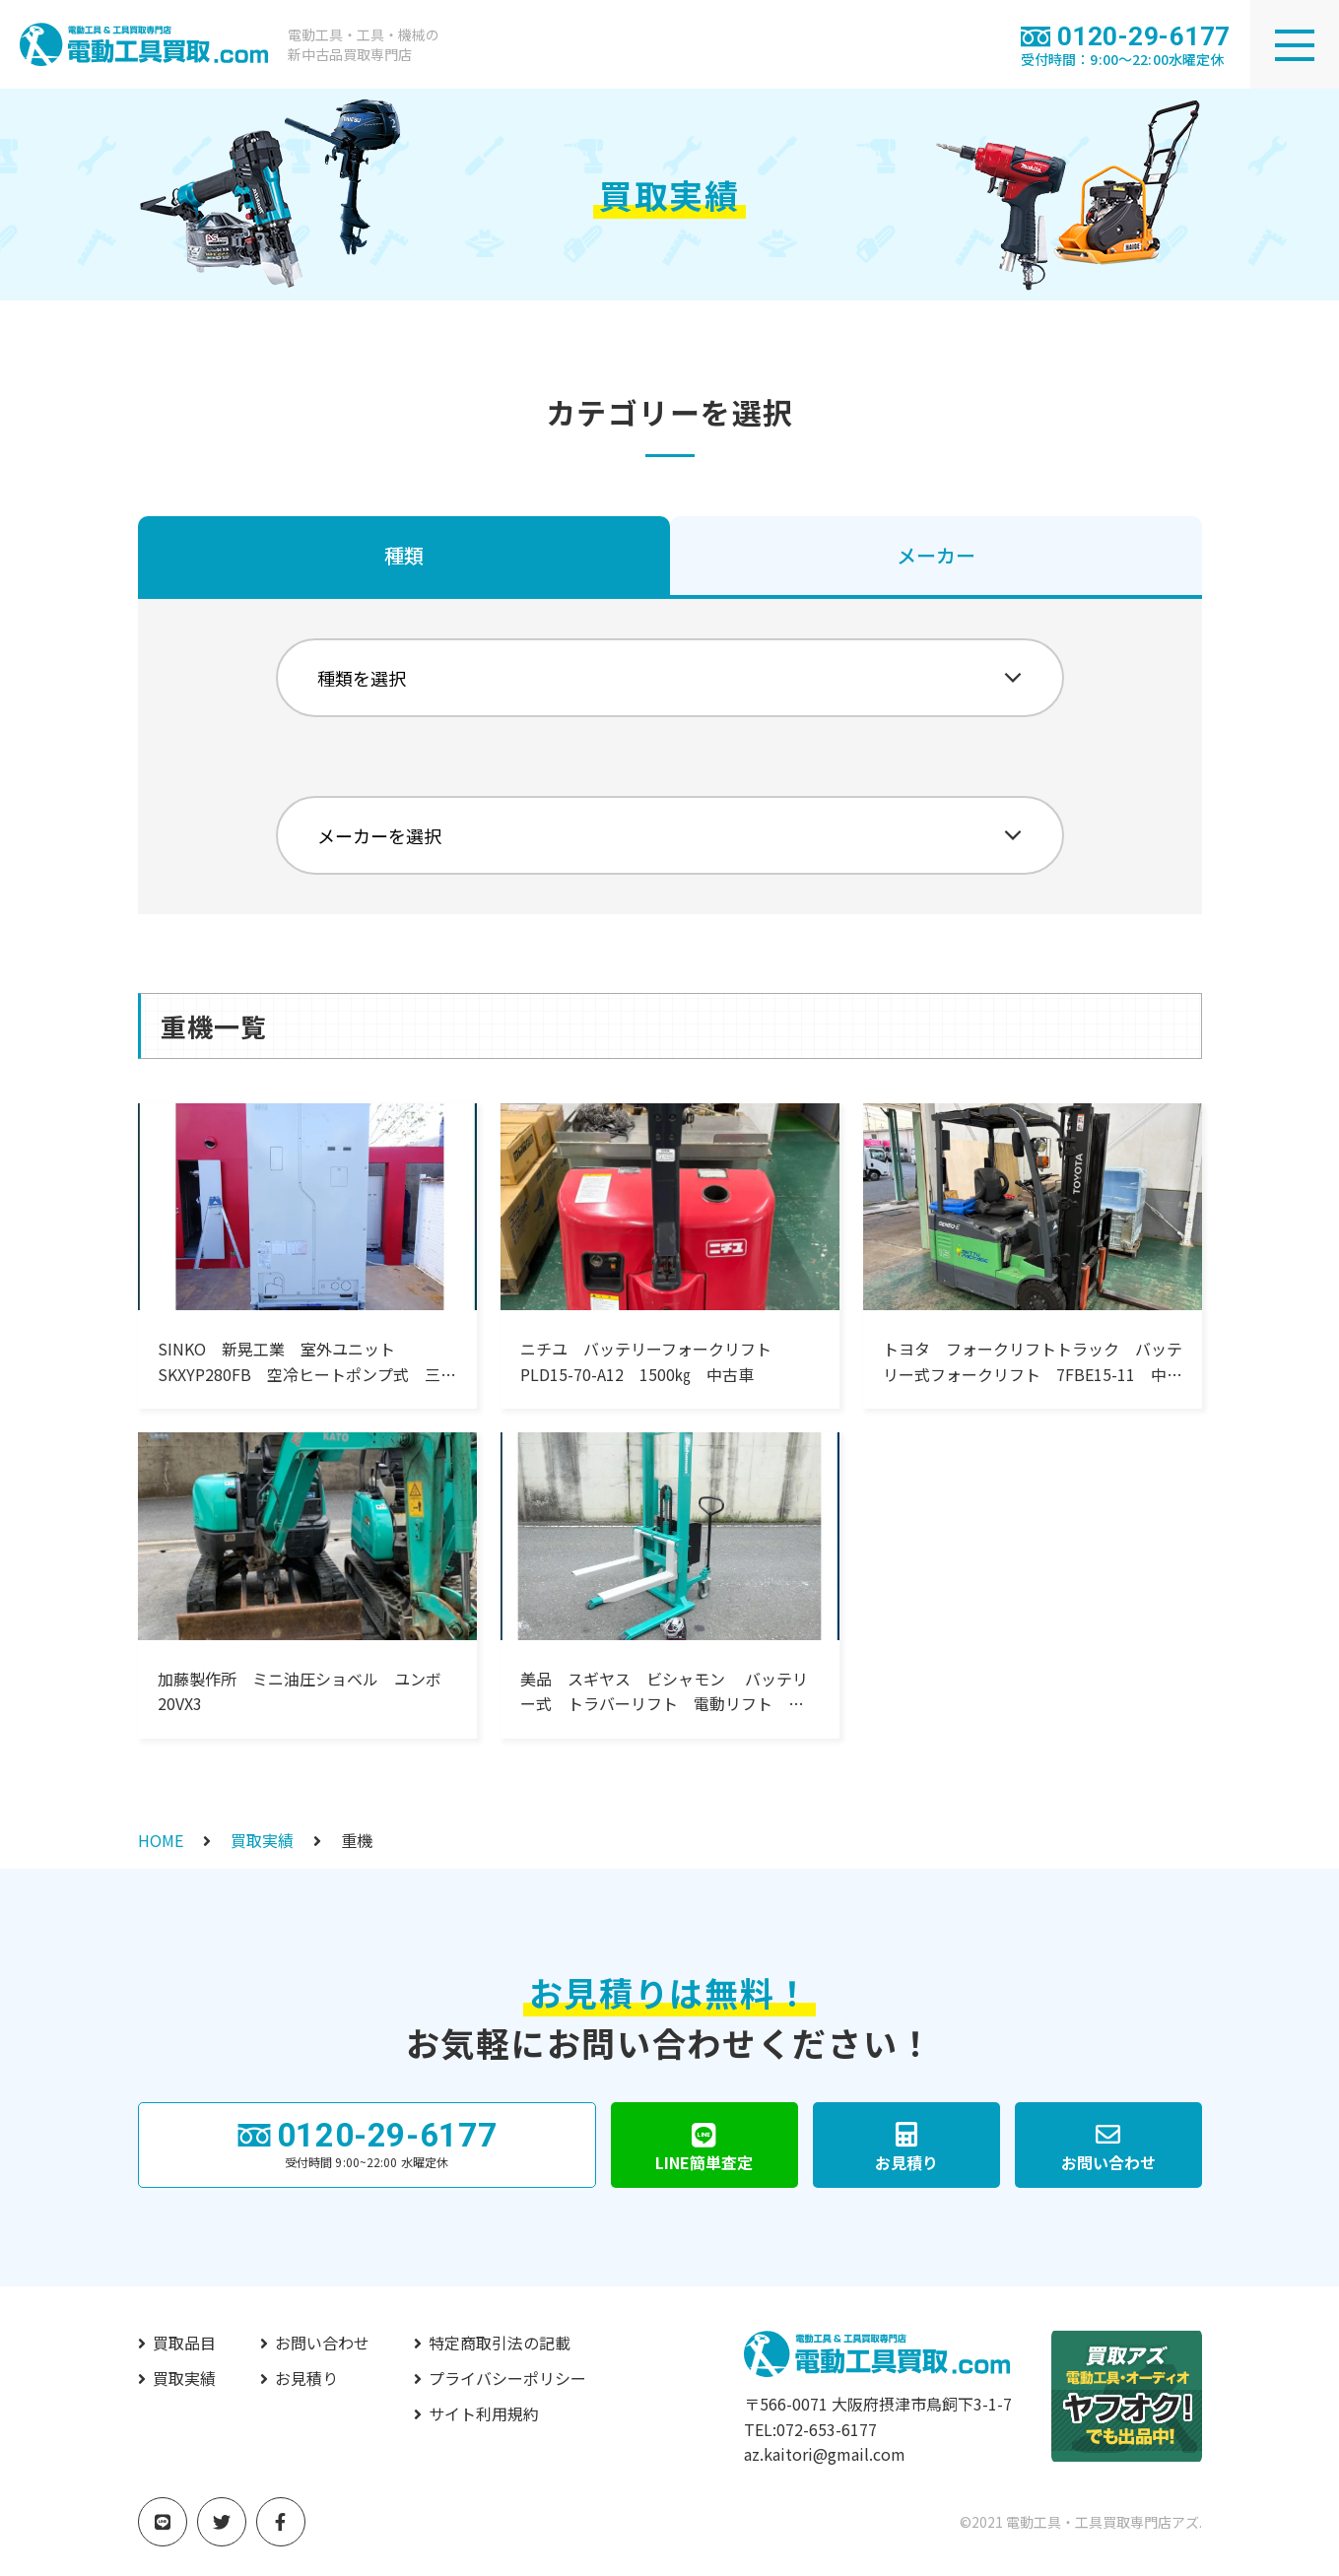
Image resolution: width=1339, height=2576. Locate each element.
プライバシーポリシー (507, 2378)
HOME (160, 1840)
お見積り (306, 2378)
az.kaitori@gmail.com (824, 2454)
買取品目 (184, 2342)
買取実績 (262, 1840)
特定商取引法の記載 (499, 2342)
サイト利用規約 (484, 2413)
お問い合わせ (322, 2342)
